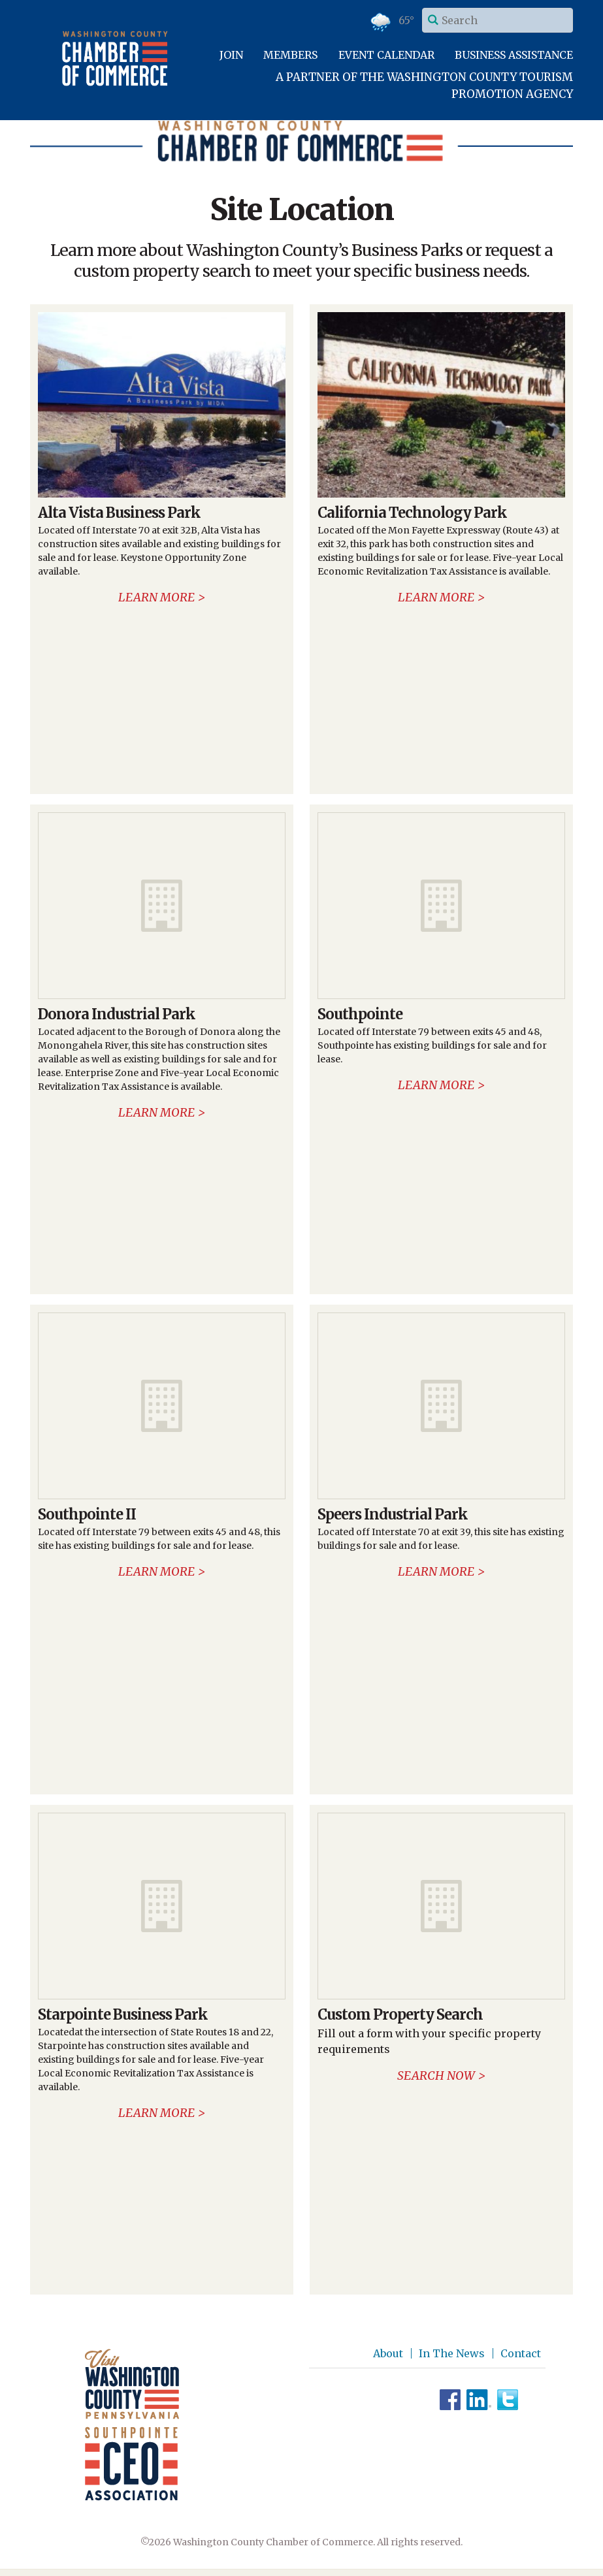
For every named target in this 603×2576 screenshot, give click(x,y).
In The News (452, 2353)
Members (290, 54)
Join (231, 54)
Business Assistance (514, 54)
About (388, 2353)
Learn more (156, 597)
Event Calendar (386, 54)
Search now (436, 2075)
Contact (520, 2353)
